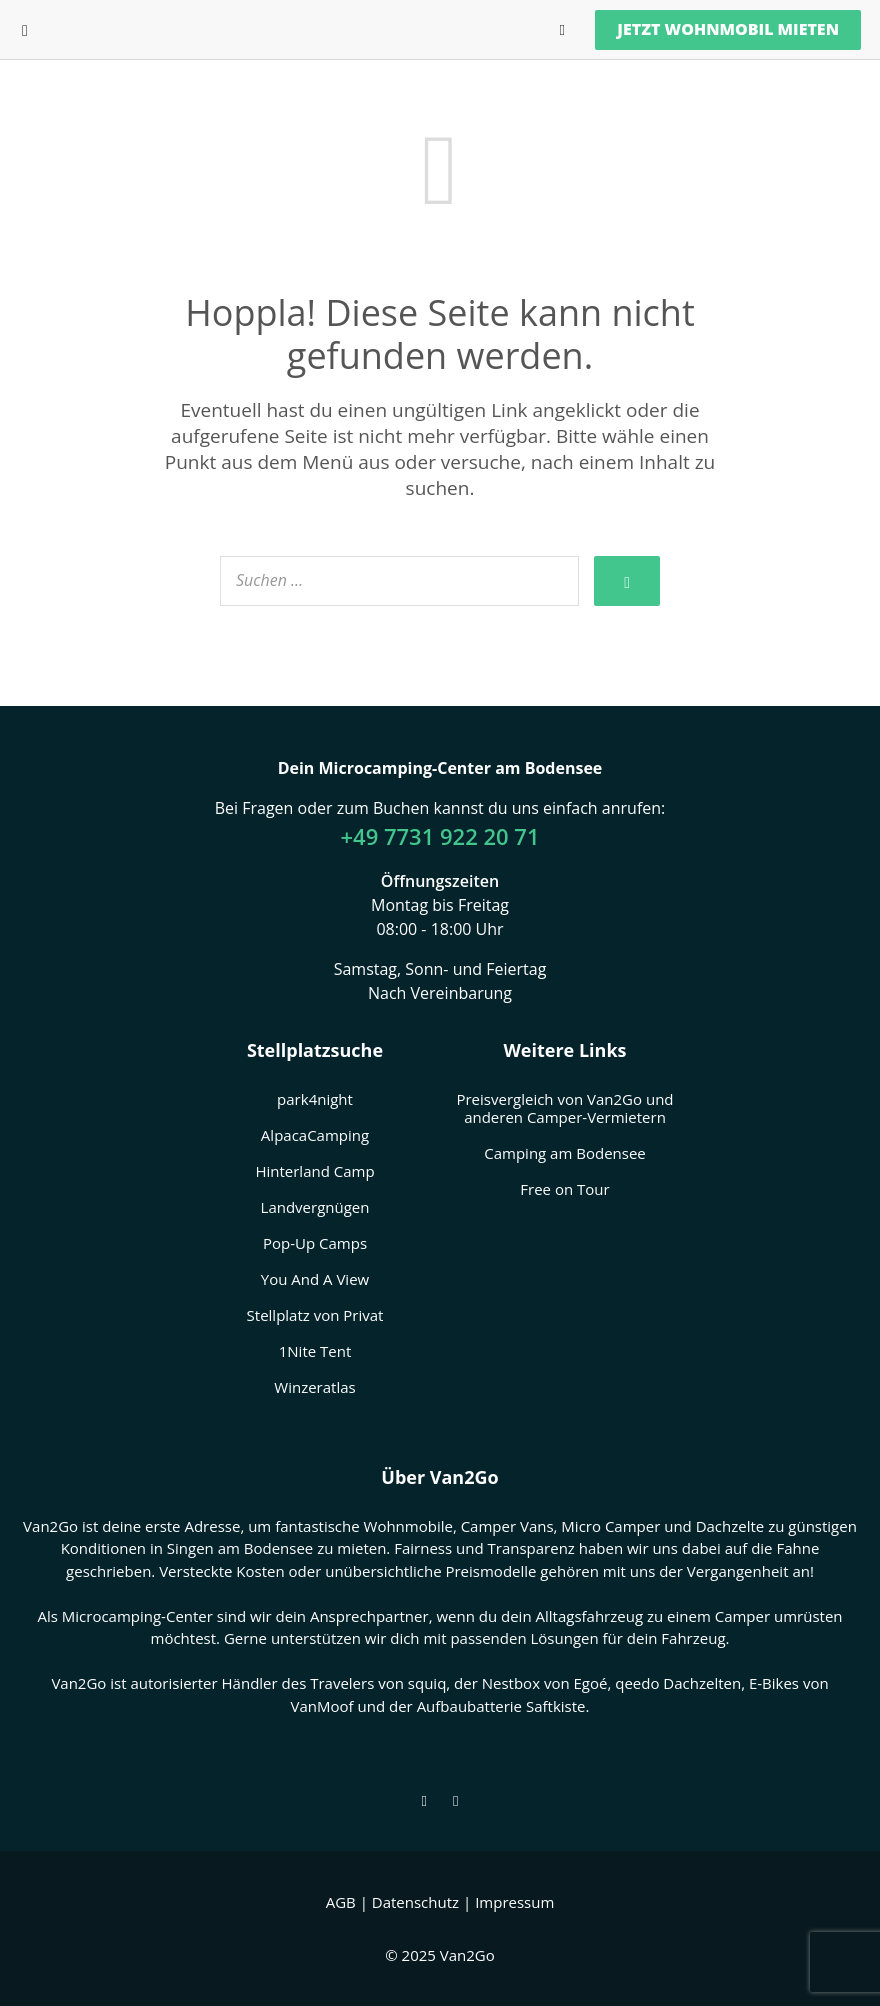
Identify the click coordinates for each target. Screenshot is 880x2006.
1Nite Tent (315, 1351)
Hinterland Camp (314, 1171)
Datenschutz (415, 1902)
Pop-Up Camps (315, 1243)
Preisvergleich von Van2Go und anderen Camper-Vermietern (564, 1108)
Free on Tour (564, 1189)
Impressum (514, 1902)
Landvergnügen (315, 1207)
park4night (315, 1099)
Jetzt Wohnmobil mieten (728, 29)
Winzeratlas (314, 1387)
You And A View (315, 1279)
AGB (341, 1902)
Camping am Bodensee (565, 1153)
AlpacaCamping (315, 1135)
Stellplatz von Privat (315, 1315)
